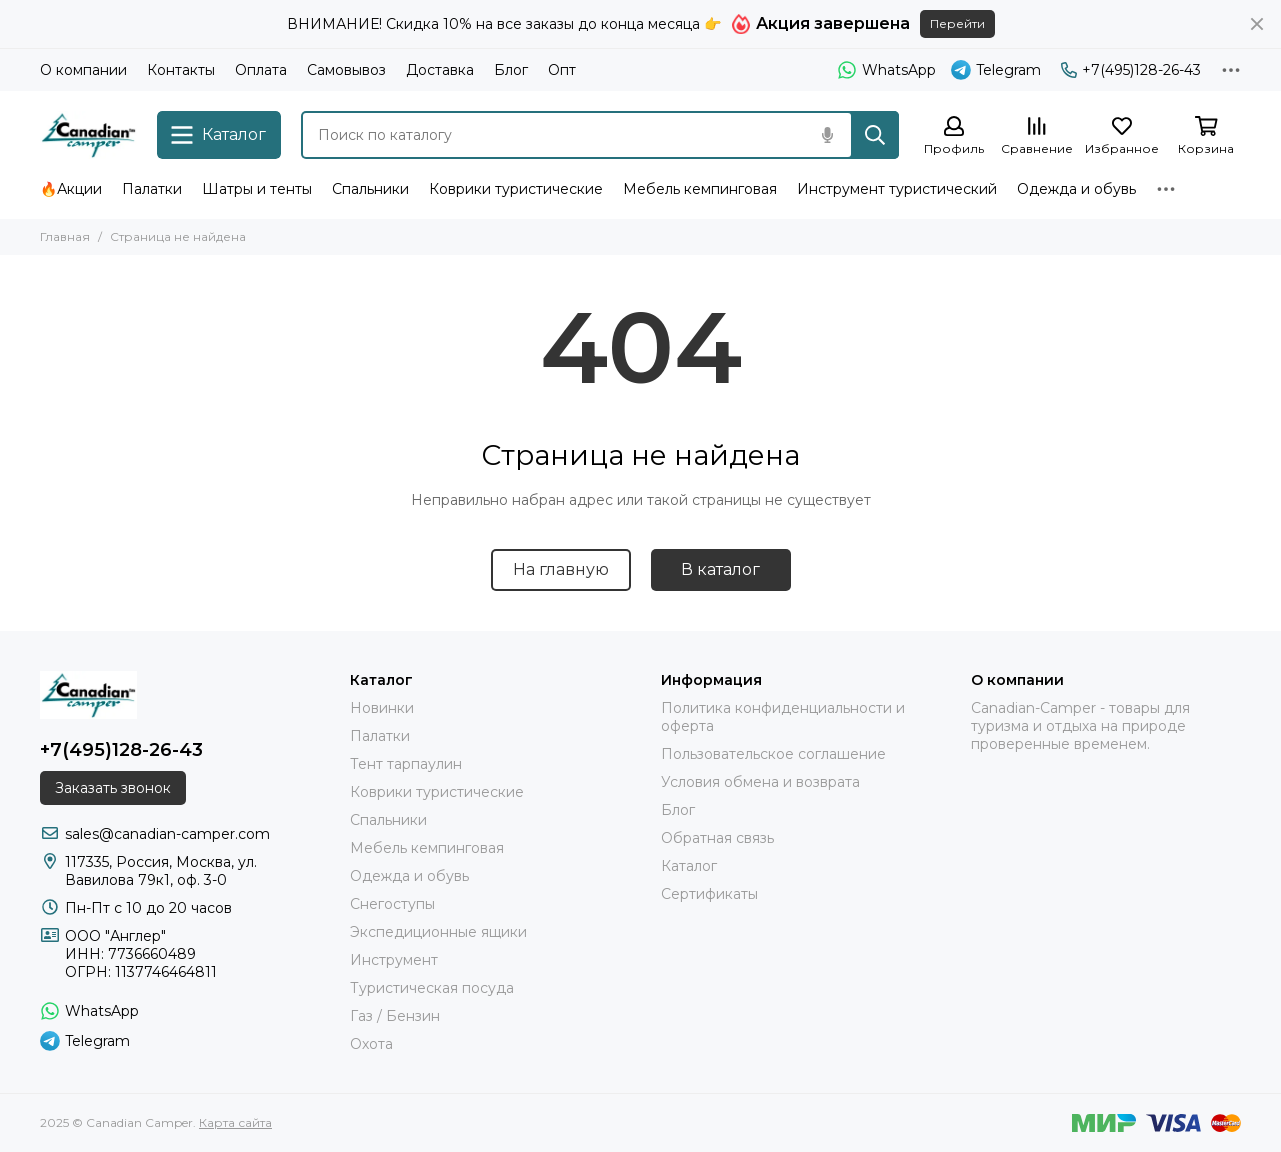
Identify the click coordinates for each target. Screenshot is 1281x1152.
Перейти (957, 23)
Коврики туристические (516, 189)
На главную (561, 569)
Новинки (382, 708)
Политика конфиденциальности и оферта (783, 717)
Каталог (689, 866)
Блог (511, 70)
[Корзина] (1206, 136)
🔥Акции (71, 189)
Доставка (440, 70)
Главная (65, 236)
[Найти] (875, 135)
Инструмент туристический (897, 189)
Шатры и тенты (257, 189)
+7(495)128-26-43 (1131, 70)
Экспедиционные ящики (438, 932)
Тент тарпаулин (406, 764)
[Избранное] (1122, 136)
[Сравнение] (1037, 136)
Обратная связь (717, 838)
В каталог (720, 569)
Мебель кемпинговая (700, 189)
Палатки (152, 189)
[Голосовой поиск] (827, 135)
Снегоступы (392, 904)
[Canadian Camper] (88, 135)
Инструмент (394, 960)
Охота (371, 1044)
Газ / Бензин (395, 1016)
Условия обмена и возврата (760, 782)
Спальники (370, 189)
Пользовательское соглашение (773, 754)
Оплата (261, 70)
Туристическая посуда (432, 988)
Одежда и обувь (1076, 189)
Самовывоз (346, 70)
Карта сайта (235, 1122)
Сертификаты (709, 894)
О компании (83, 70)
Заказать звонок (113, 788)
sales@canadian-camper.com (167, 834)
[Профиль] (954, 136)
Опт (562, 70)
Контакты (181, 70)
